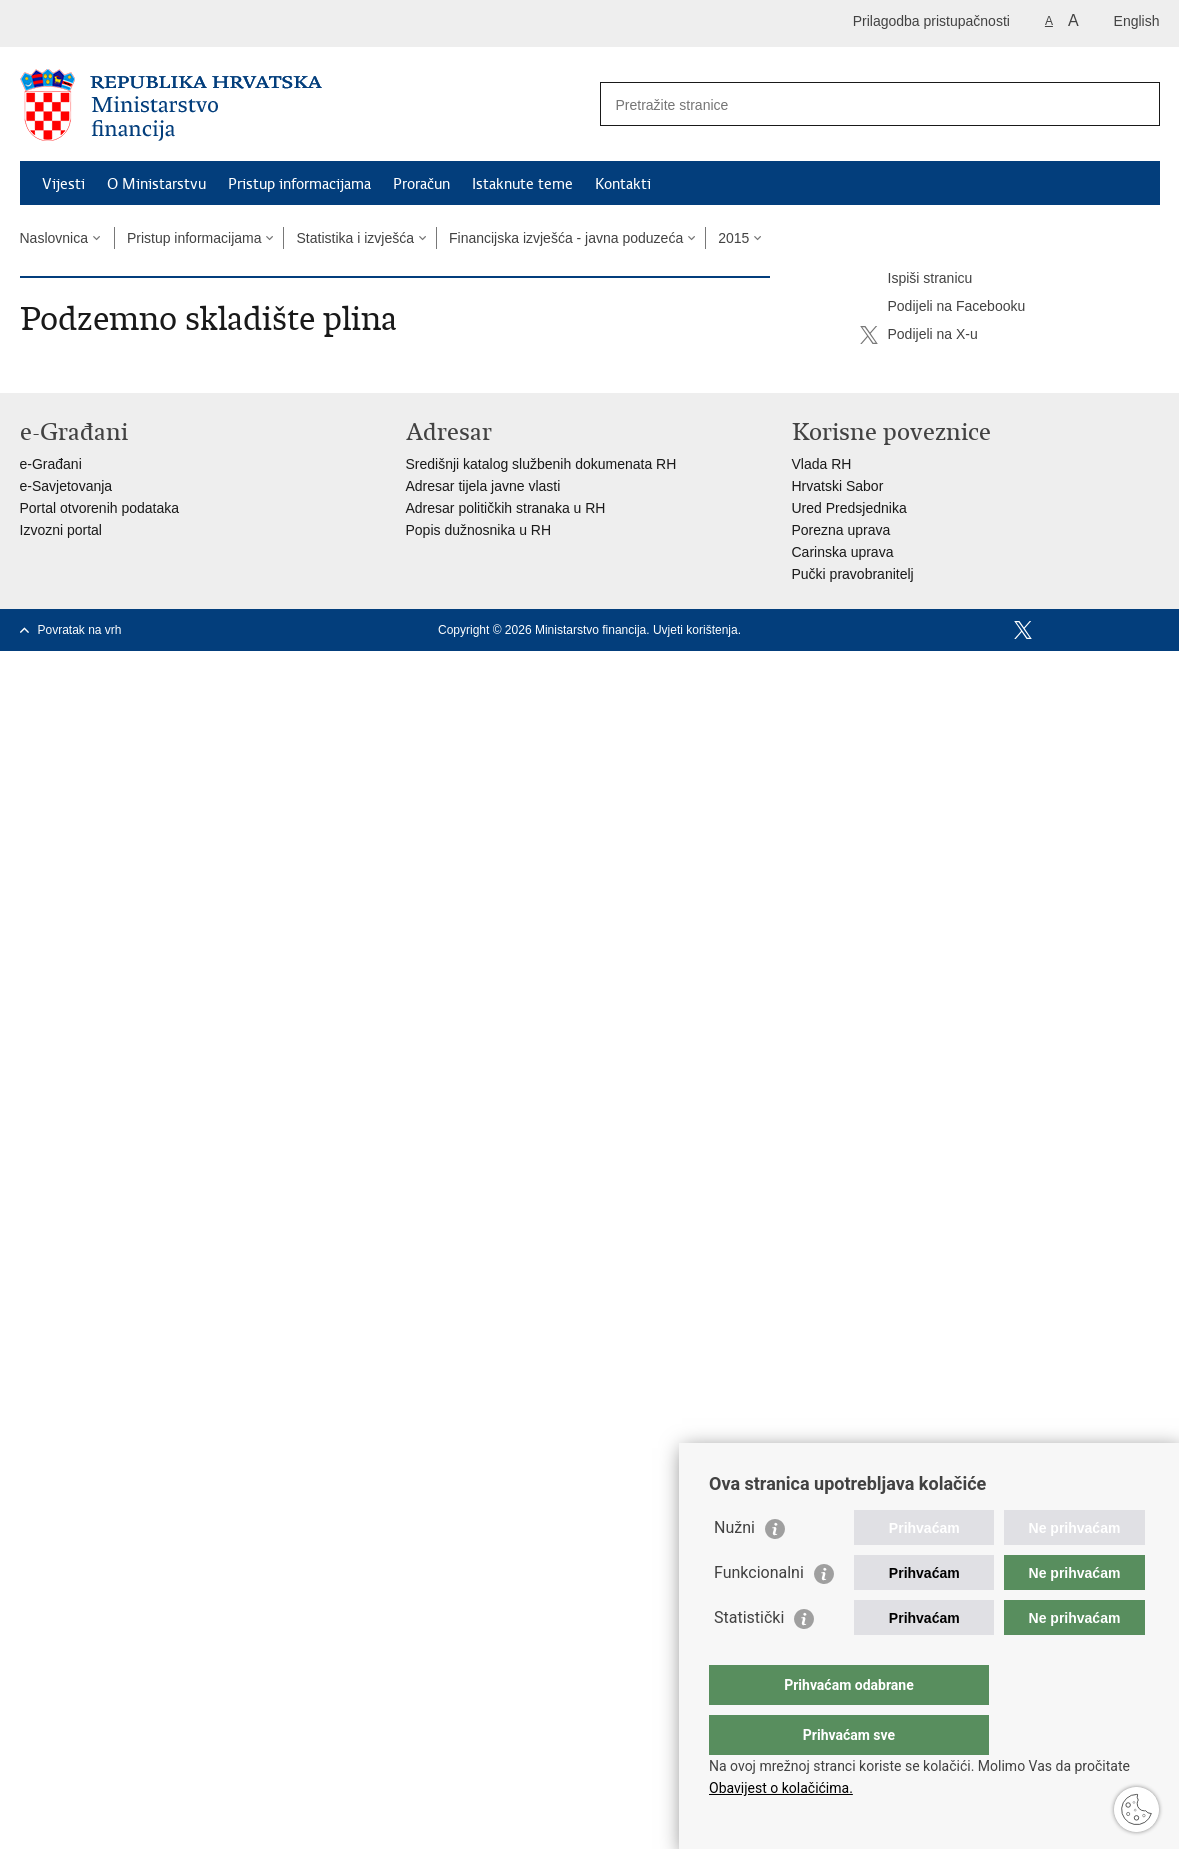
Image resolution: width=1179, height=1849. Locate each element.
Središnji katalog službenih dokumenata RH (541, 464)
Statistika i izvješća (354, 238)
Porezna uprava (841, 530)
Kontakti (623, 184)
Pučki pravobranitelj (853, 574)
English (1137, 21)
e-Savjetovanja (66, 486)
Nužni (734, 1567)
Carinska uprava (843, 552)
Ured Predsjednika (849, 508)
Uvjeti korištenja (695, 630)
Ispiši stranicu (916, 279)
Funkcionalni (759, 1612)
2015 (733, 238)
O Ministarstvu (156, 184)
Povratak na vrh (80, 630)
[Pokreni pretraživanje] (1137, 104)
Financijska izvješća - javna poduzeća (566, 238)
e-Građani (51, 464)
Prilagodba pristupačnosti (931, 21)
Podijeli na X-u (919, 335)
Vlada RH (822, 464)
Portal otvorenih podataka (100, 508)
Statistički (749, 1657)
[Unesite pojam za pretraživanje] (858, 104)
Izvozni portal (61, 530)
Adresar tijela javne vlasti (483, 486)
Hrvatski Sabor (838, 486)
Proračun (421, 184)
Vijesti (63, 184)
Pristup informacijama (299, 184)
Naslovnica (54, 238)
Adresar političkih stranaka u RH (506, 508)
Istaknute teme (522, 184)
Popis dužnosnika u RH (479, 530)
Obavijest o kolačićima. (781, 1788)
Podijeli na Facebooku (943, 307)
